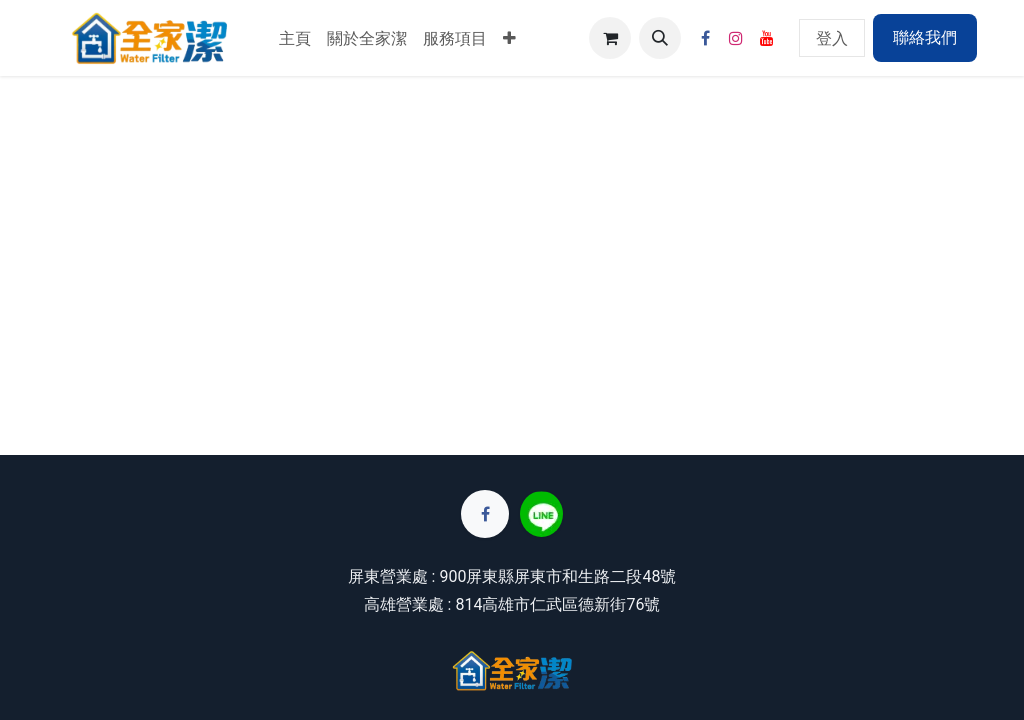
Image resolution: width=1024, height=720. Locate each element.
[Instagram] (736, 38)
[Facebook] (705, 38)
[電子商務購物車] (610, 38)
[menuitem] (295, 38)
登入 (832, 37)
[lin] (541, 514)
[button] (660, 38)
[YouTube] (767, 38)
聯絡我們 (925, 37)
